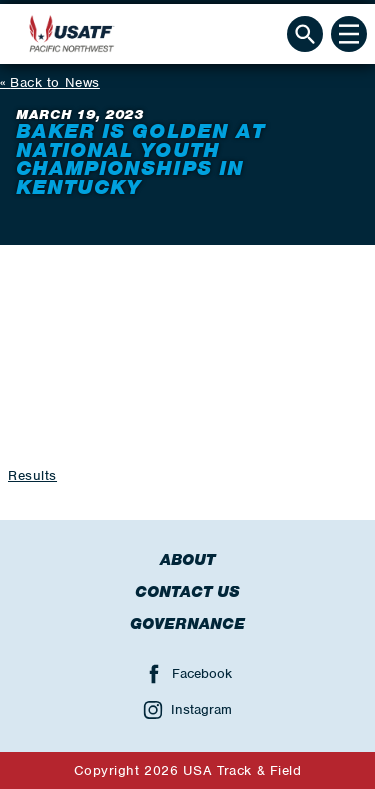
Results (32, 475)
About (187, 560)
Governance (187, 624)
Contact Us (187, 592)
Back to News (55, 82)
